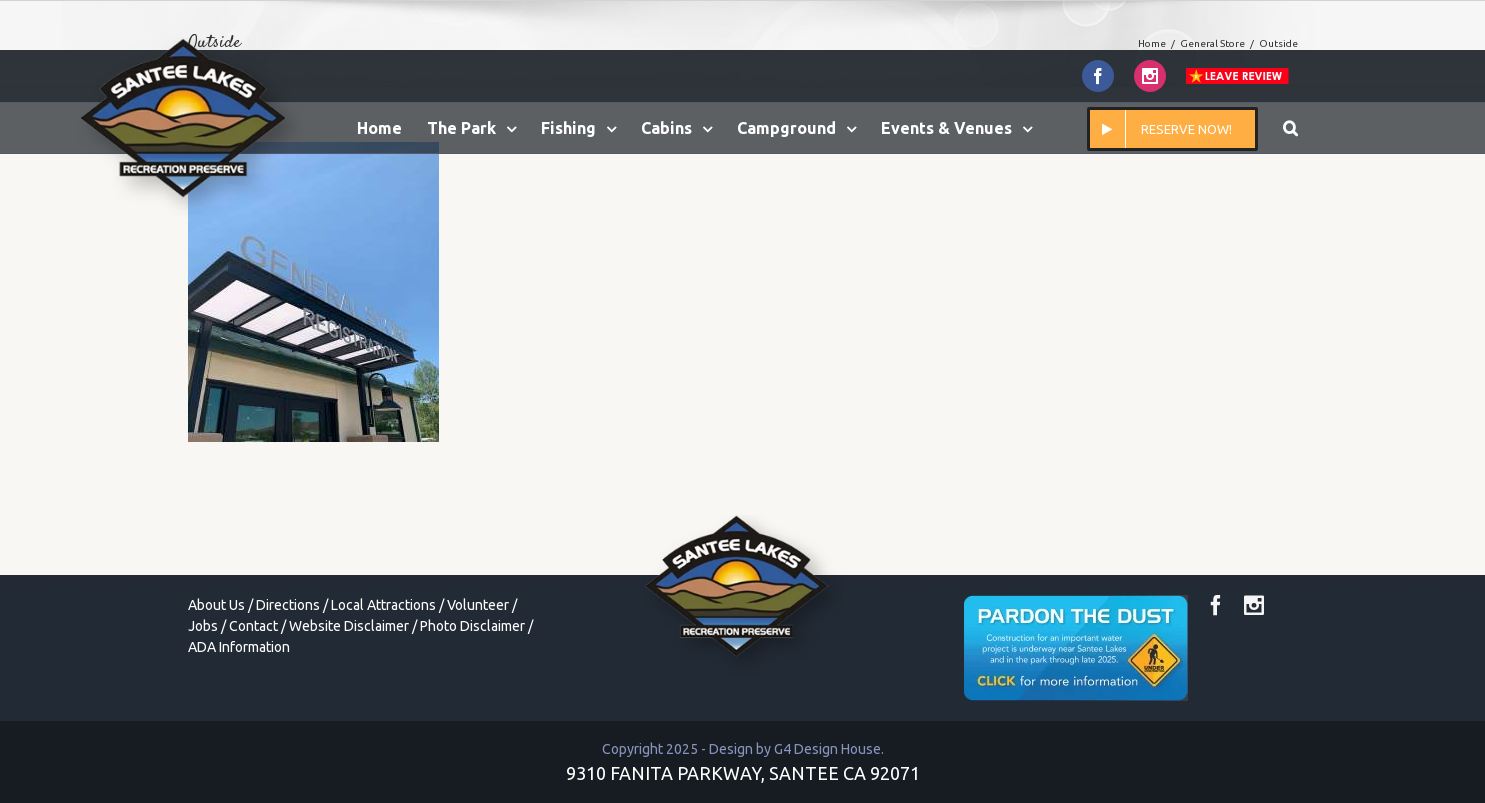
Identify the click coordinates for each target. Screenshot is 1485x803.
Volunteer (478, 605)
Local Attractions (383, 605)
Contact (253, 626)
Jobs (203, 626)
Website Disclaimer (349, 626)
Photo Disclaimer (472, 626)
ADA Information (239, 647)
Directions (288, 605)
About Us (216, 605)
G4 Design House (827, 749)
